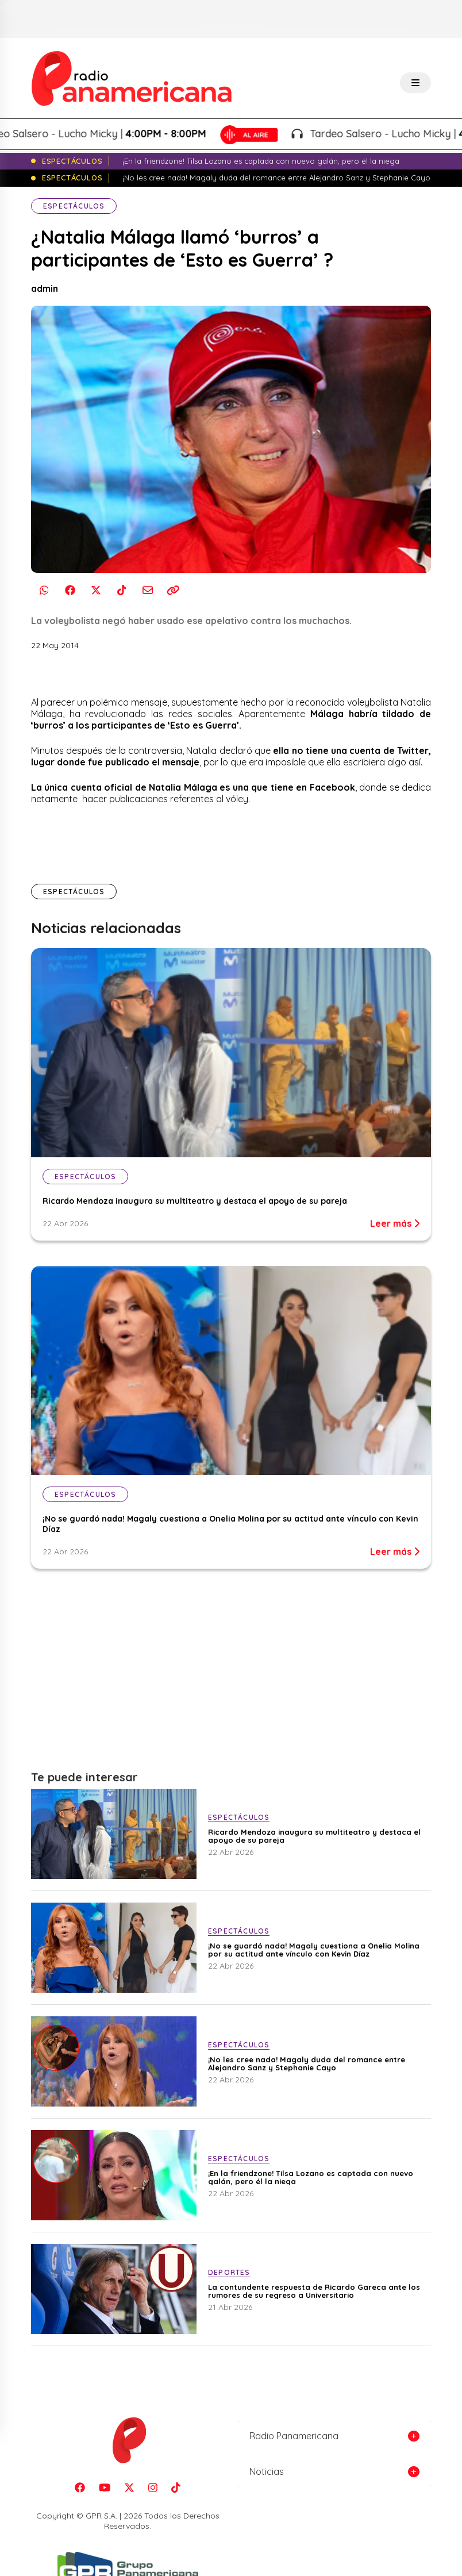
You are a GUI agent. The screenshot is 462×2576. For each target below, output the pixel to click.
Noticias (266, 2471)
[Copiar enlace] (173, 590)
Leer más (394, 1223)
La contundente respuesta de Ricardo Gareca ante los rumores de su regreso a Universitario (314, 2291)
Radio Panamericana (293, 2436)
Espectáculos (74, 206)
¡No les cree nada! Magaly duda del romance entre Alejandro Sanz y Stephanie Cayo (306, 2063)
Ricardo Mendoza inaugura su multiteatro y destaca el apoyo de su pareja (196, 1201)
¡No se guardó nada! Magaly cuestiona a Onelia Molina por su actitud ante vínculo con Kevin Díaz (313, 1950)
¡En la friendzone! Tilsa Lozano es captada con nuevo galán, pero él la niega (310, 2177)
